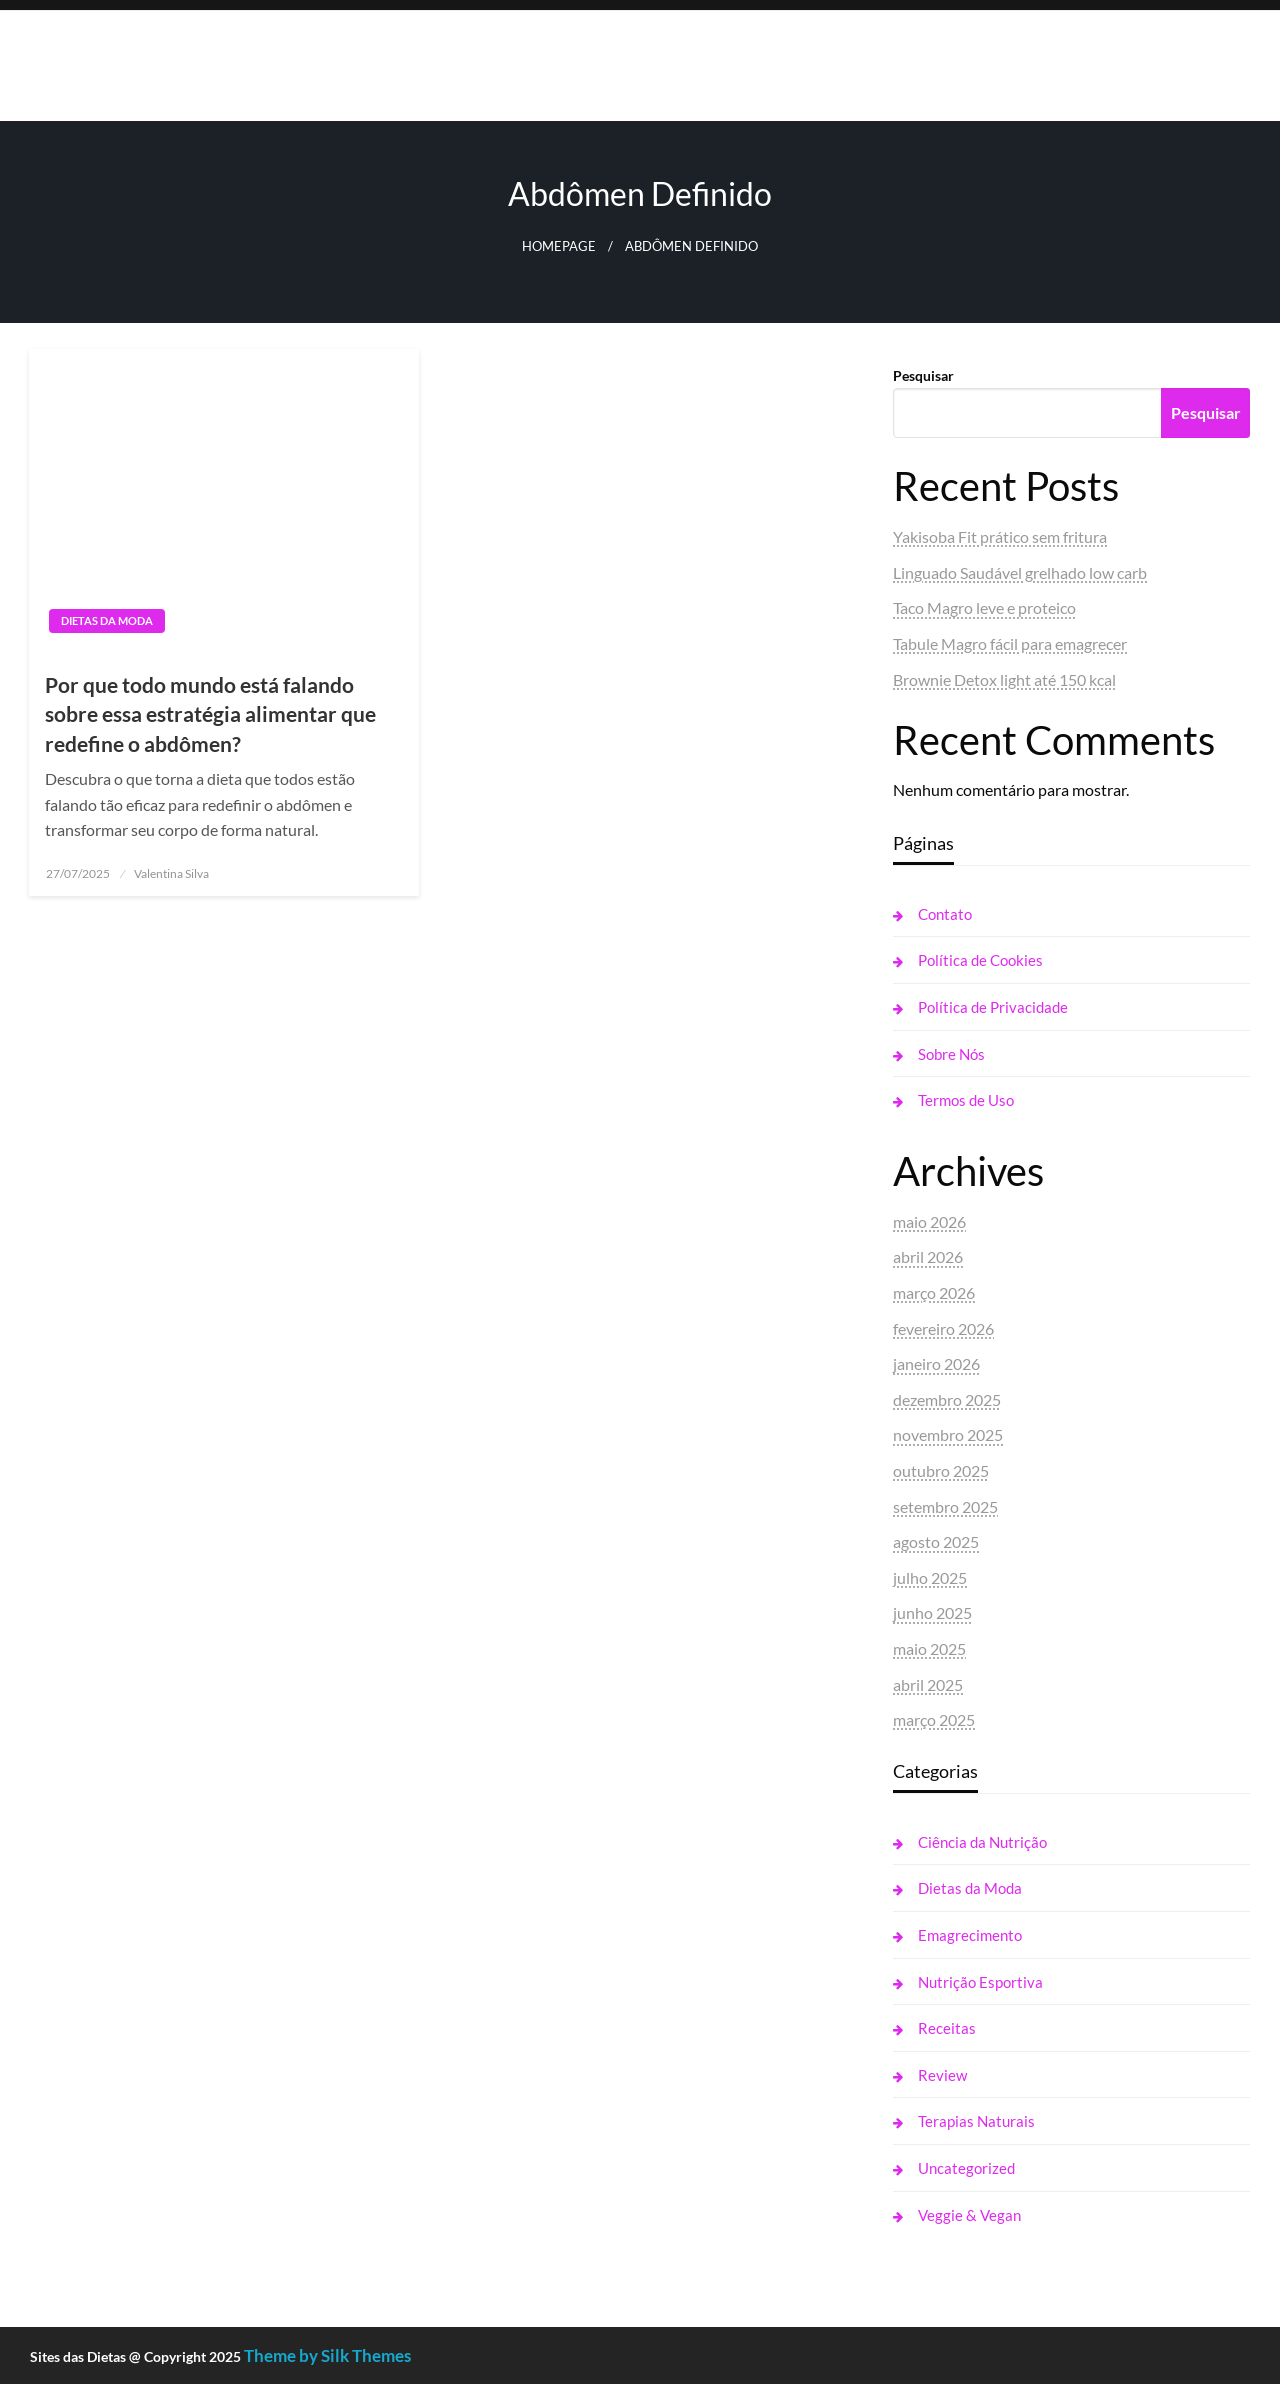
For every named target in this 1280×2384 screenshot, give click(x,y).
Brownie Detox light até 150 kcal (1004, 679)
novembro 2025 (948, 1434)
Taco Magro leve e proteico (984, 607)
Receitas (947, 2028)
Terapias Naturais (976, 2121)
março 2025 (934, 1719)
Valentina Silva (171, 873)
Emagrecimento (970, 1935)
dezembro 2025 (947, 1399)
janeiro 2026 (936, 1363)
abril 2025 (928, 1684)
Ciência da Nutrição (982, 1842)
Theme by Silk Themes (327, 2355)
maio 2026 (929, 1221)
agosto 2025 (936, 1541)
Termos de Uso (966, 1100)
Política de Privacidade (993, 1007)
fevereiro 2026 (943, 1328)
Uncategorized (966, 2168)
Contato (945, 914)
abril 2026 (928, 1256)
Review (942, 2075)
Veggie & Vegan (969, 2215)
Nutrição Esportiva (980, 1982)
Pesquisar (923, 375)
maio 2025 (929, 1648)
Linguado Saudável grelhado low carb (1020, 572)
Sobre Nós (951, 1054)
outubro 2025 (941, 1470)
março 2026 (934, 1292)
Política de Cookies (980, 960)
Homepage (559, 246)
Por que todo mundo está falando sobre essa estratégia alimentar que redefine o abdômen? (210, 714)
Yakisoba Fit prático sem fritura (1000, 536)
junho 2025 (932, 1612)
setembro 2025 (945, 1506)
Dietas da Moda (107, 620)
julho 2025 (930, 1577)
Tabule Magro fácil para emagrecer (1010, 643)
